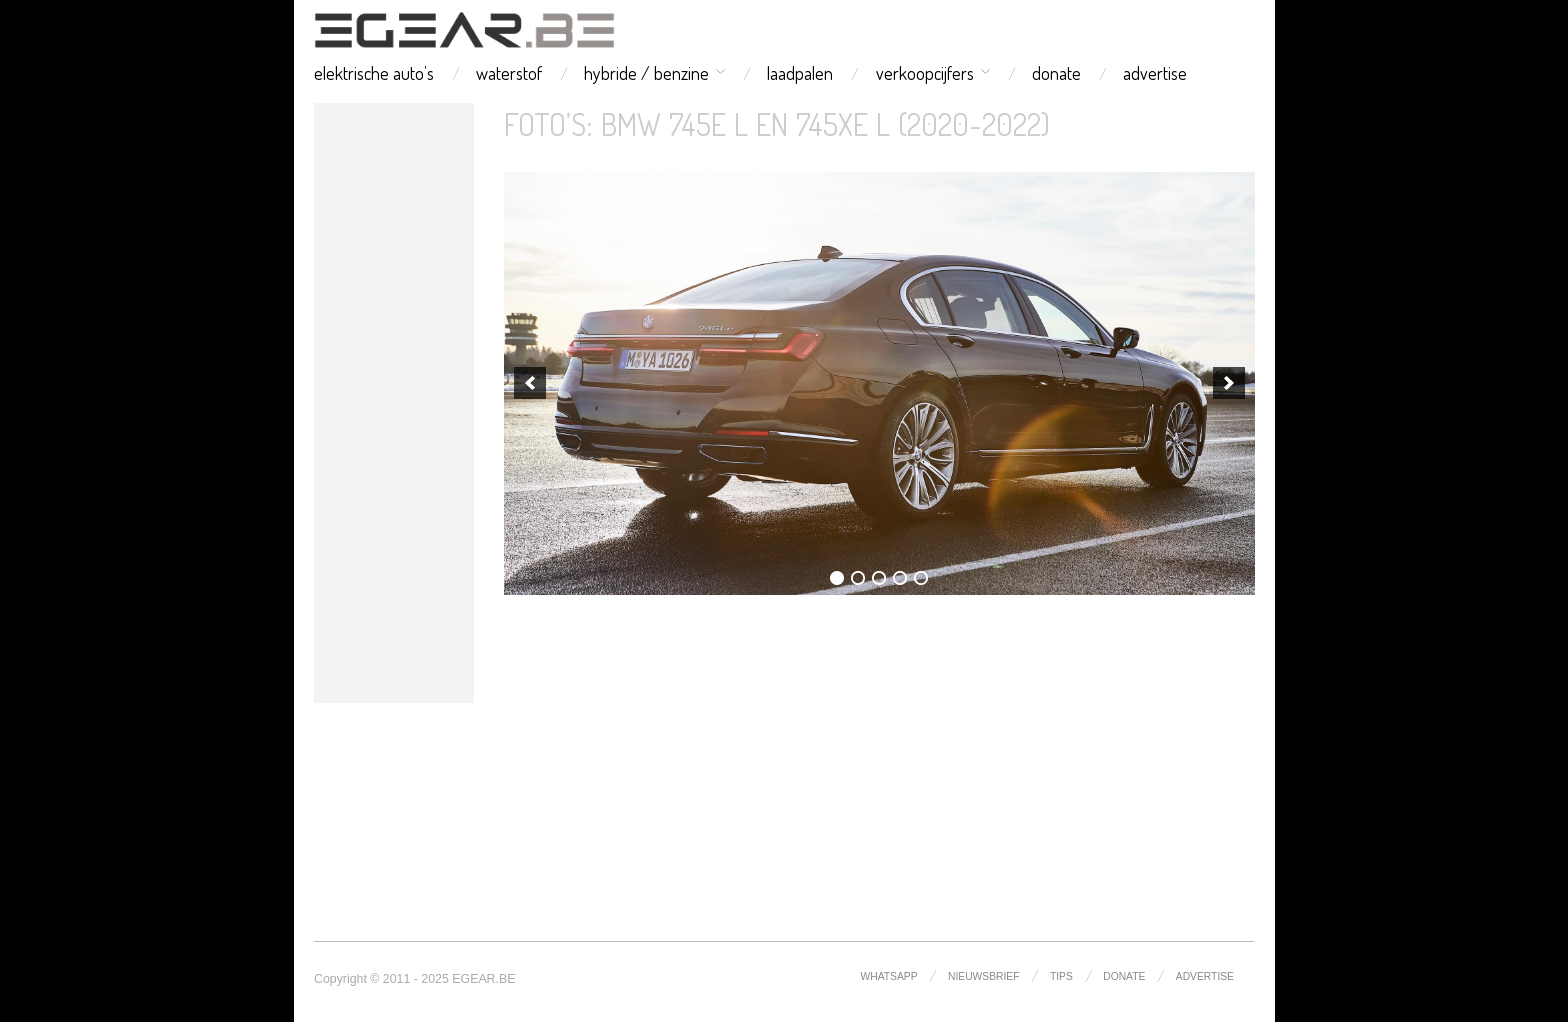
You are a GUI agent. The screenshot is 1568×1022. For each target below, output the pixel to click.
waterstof (509, 73)
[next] (1229, 383)
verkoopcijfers (925, 73)
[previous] (530, 383)
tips (1061, 976)
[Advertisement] (394, 403)
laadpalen (800, 73)
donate (1056, 73)
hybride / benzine (646, 73)
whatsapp (889, 976)
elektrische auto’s (374, 73)
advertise (1155, 73)
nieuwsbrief (984, 976)
